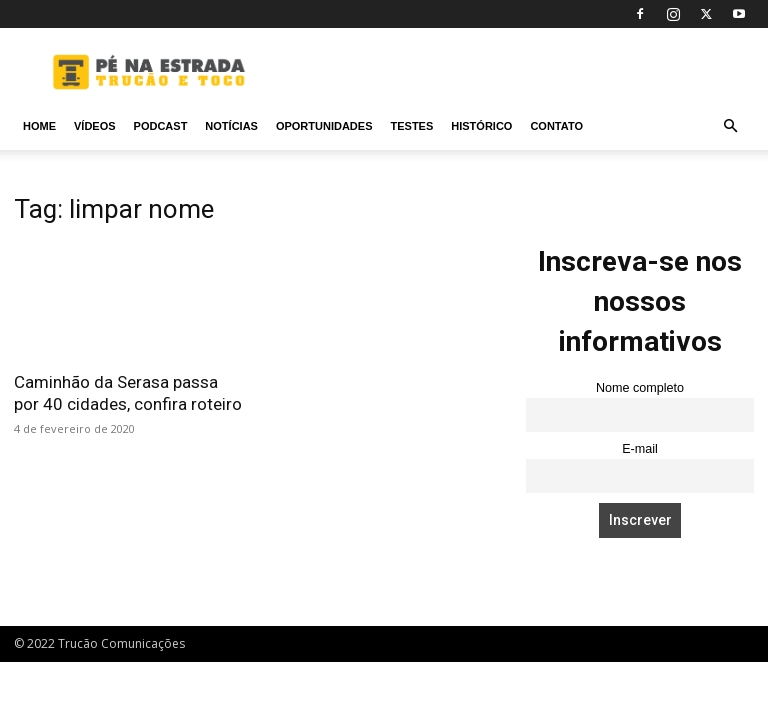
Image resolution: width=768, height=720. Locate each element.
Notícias (231, 126)
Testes (411, 126)
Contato (556, 126)
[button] (730, 126)
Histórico (481, 126)
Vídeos (95, 126)
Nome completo (640, 388)
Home (39, 126)
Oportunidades (324, 126)
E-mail (640, 449)
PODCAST (161, 126)
